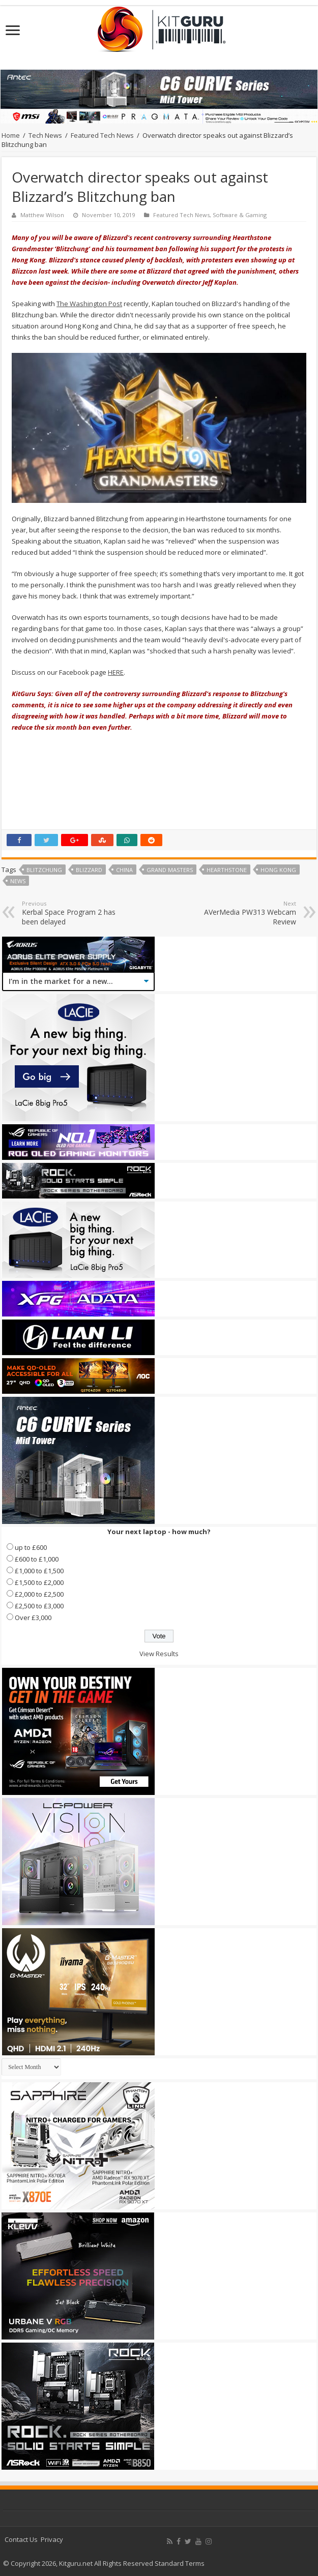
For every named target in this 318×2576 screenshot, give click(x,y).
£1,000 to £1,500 (39, 1570)
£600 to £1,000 (37, 1559)
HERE (116, 672)
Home (11, 135)
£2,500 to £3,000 (39, 1605)
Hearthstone (227, 870)
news (17, 881)
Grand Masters (170, 870)
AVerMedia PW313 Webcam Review (244, 913)
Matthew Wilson (42, 215)
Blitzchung (44, 870)
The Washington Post (89, 303)
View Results (159, 1653)
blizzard (89, 870)
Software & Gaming (240, 215)
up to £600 (31, 1547)
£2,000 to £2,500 (39, 1594)
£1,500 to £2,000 (39, 1582)
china (124, 870)
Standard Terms (180, 2563)
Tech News (45, 135)
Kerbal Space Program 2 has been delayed (74, 913)
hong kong (278, 870)
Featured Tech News (102, 135)
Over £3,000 (33, 1617)
